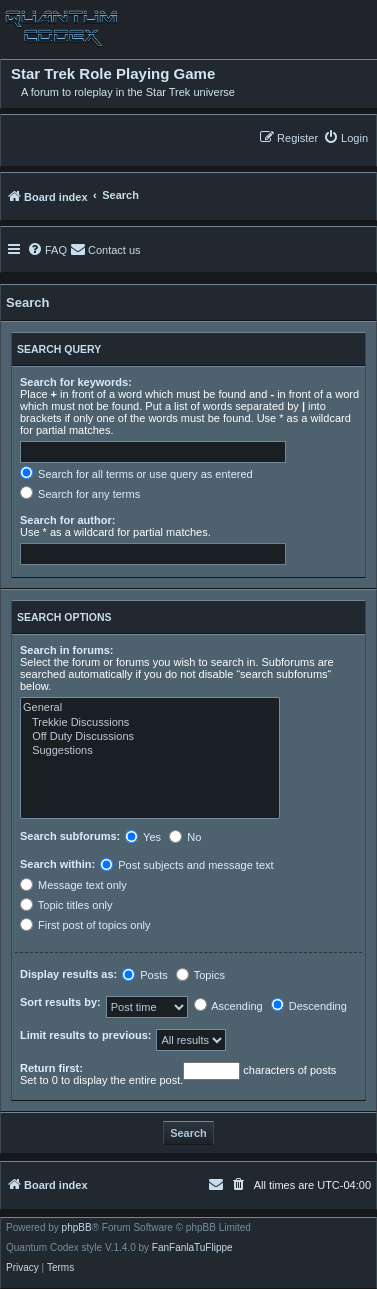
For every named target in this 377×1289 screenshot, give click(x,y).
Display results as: (68, 974)
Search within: (57, 864)
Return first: (51, 1068)
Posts (145, 975)
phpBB (77, 1228)
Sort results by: (60, 1002)
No (185, 837)
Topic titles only (66, 905)
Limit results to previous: (85, 1035)
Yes (143, 837)
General (150, 708)
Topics (200, 975)
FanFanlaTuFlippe (192, 1248)
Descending (309, 1006)
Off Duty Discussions (150, 737)
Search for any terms (80, 494)
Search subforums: (70, 836)
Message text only (73, 885)
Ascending (228, 1006)
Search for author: (67, 520)
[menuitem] (345, 137)
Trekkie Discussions (150, 723)
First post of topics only (85, 925)
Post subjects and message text (186, 865)
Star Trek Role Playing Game (113, 74)
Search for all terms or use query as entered (136, 474)
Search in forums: (67, 650)
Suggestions (150, 751)
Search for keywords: (76, 382)
